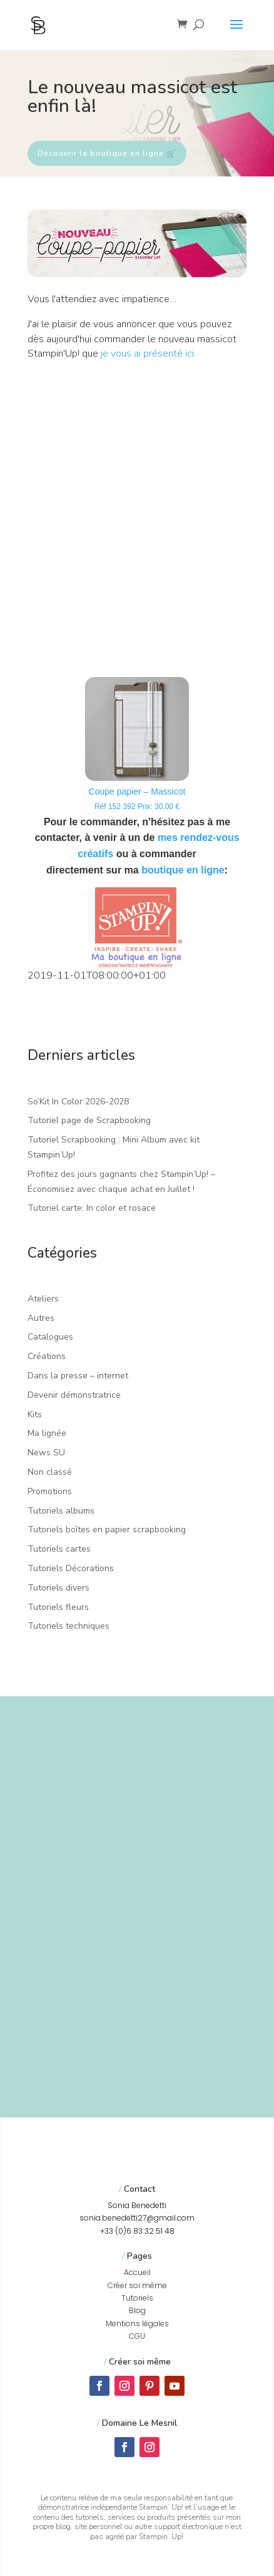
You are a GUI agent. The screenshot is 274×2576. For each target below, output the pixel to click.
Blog (137, 2310)
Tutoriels (137, 2298)
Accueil (137, 2272)
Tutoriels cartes (59, 1549)
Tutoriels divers (58, 1588)
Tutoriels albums (61, 1511)
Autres (41, 1318)
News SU (46, 1453)
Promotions (50, 1491)
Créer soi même (137, 2285)
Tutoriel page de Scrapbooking (89, 1120)
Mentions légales (137, 2323)
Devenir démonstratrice (74, 1395)
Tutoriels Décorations (71, 1568)
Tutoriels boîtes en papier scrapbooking (107, 1529)
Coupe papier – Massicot (137, 792)
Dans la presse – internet (78, 1376)
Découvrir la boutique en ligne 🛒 (107, 153)
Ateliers (43, 1299)
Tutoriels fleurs (58, 1607)
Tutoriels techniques (68, 1626)
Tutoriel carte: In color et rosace (92, 1208)
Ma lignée (47, 1433)
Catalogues (50, 1337)
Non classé (50, 1472)
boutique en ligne (182, 870)
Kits (35, 1414)
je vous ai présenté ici (147, 353)
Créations (47, 1356)
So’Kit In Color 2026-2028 (78, 1101)
